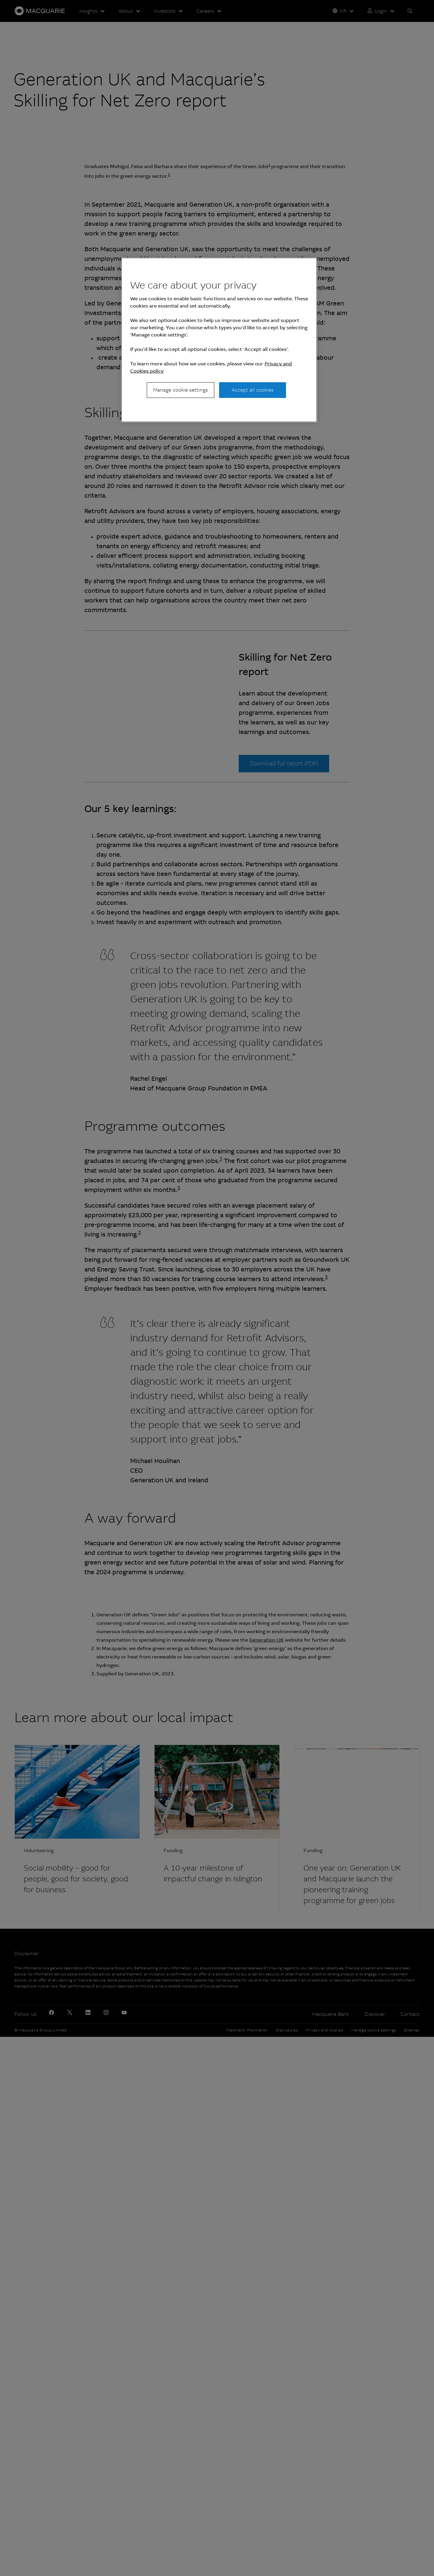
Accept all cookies (252, 390)
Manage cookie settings (180, 390)
